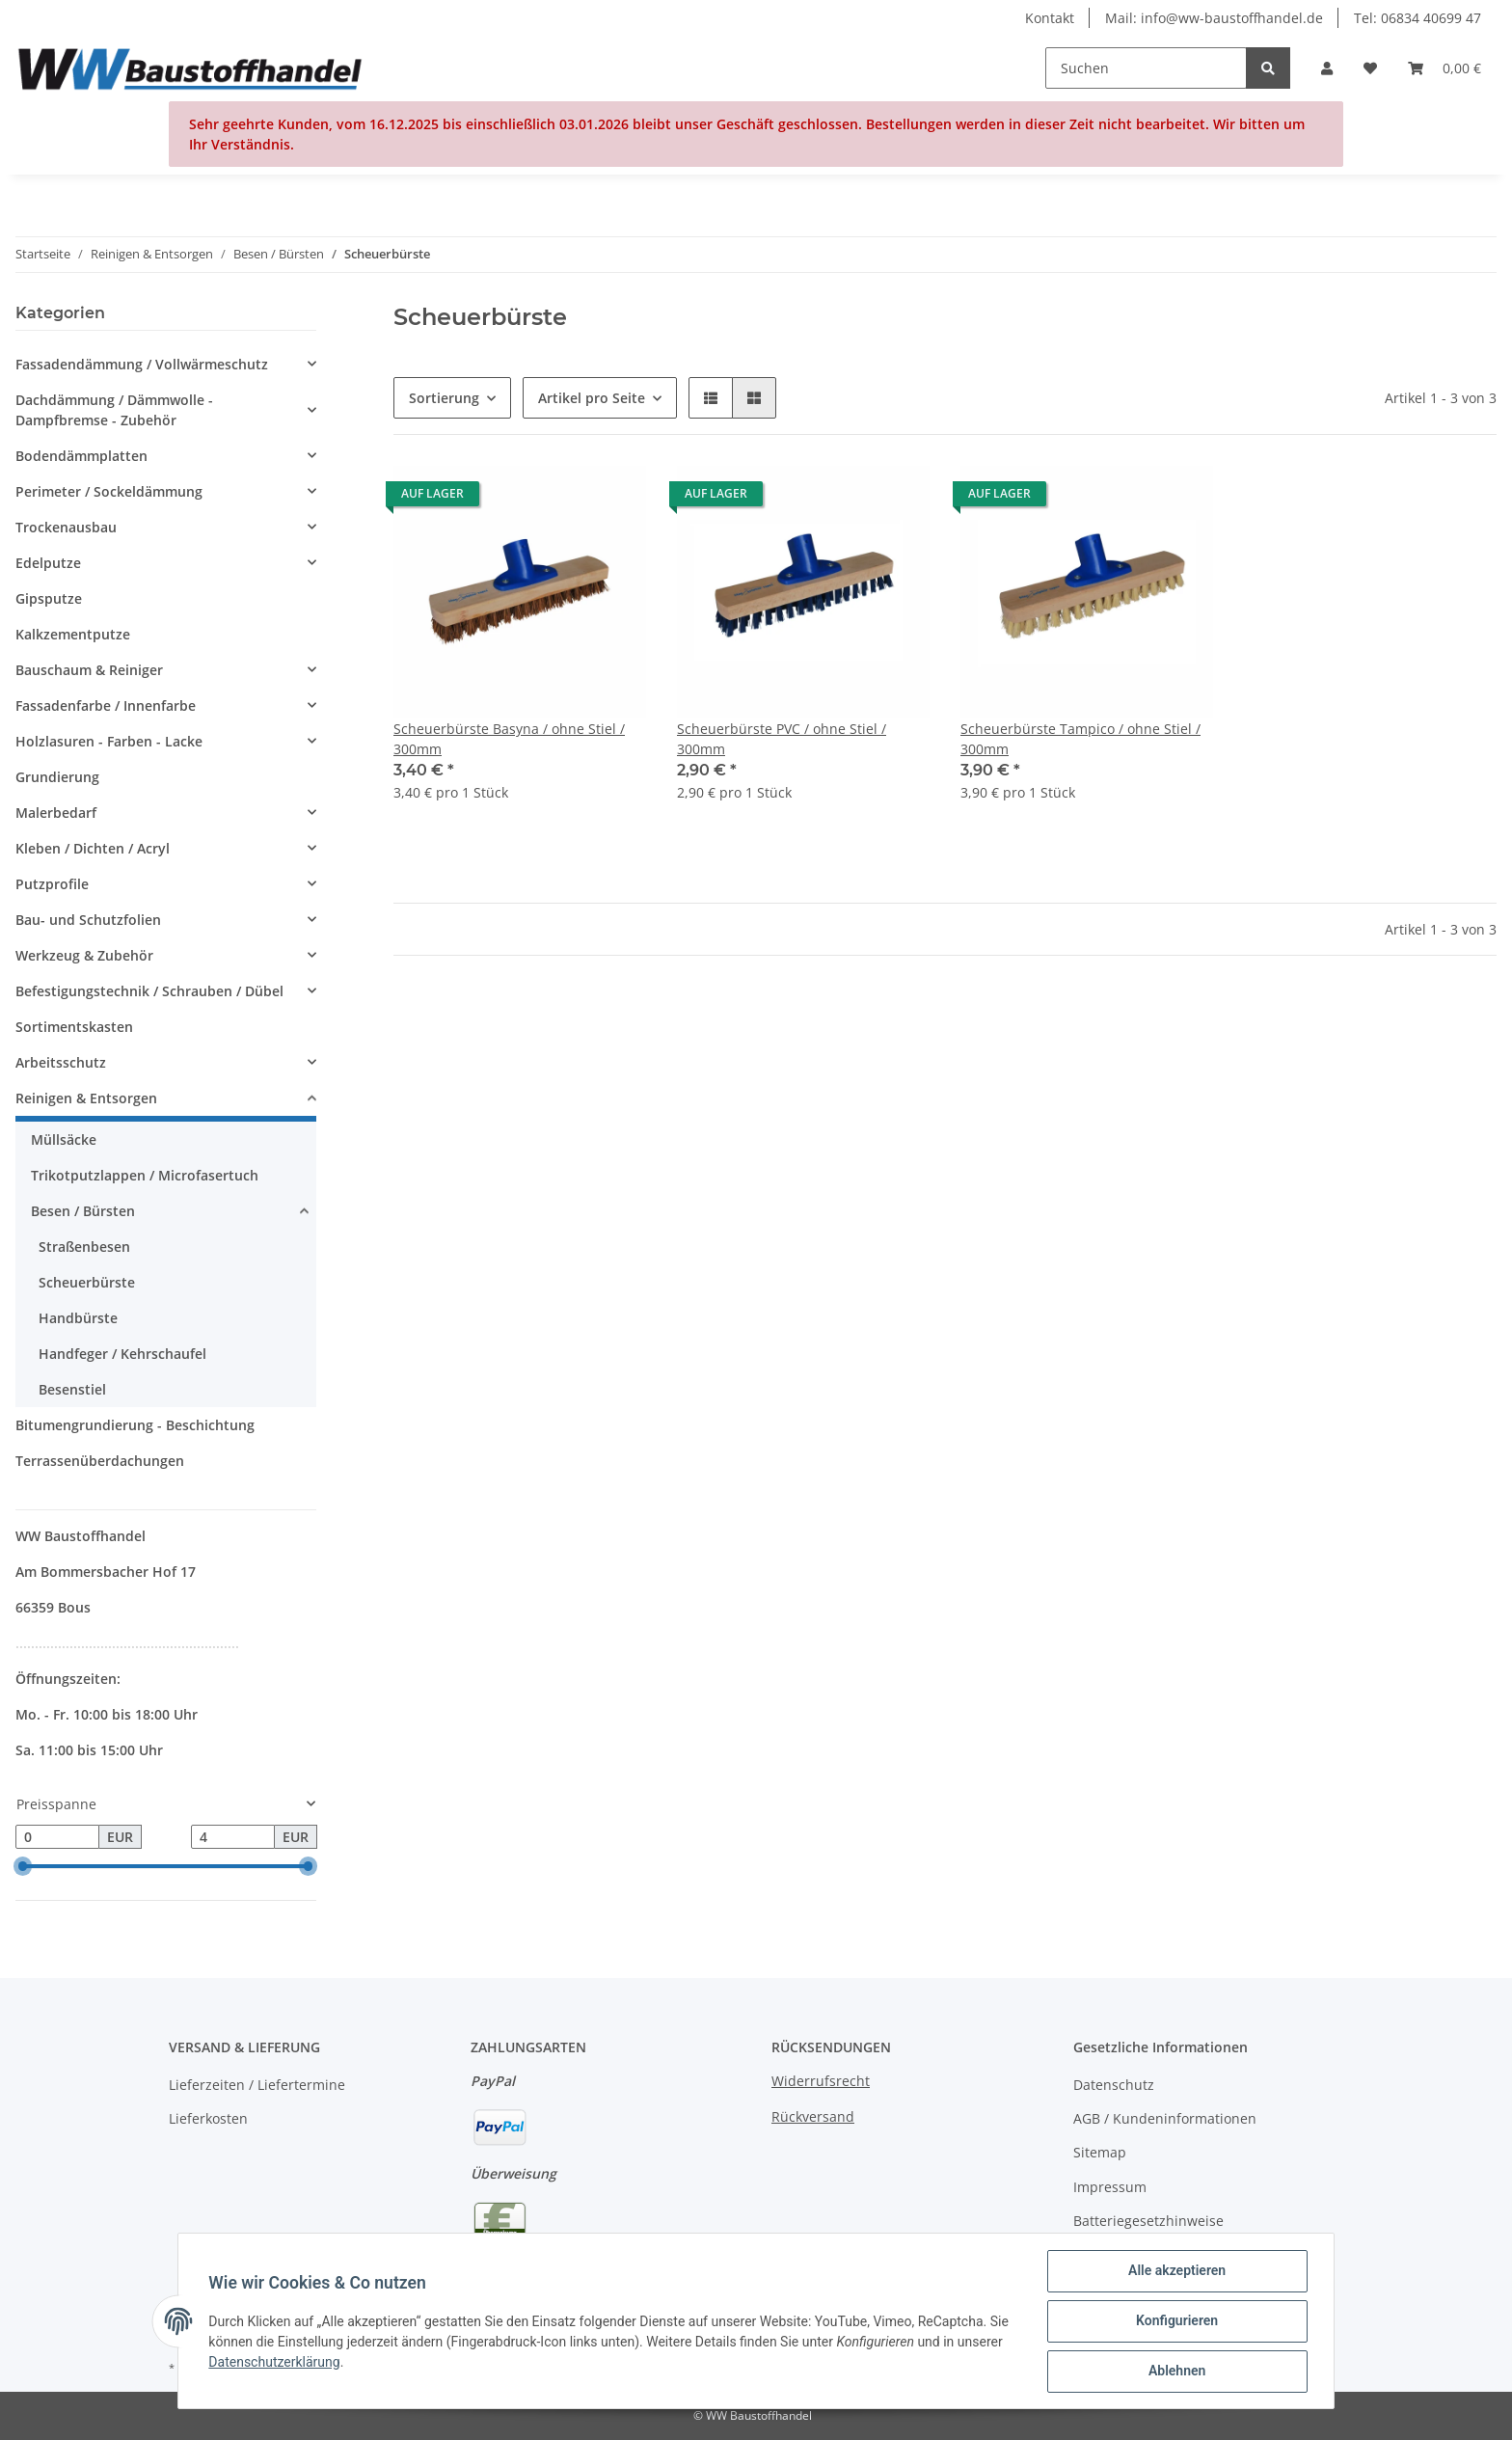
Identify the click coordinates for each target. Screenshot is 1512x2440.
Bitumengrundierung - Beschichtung (135, 1425)
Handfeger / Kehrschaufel (122, 1353)
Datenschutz (1113, 2084)
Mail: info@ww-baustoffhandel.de (1214, 18)
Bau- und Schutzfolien (88, 919)
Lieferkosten (208, 2118)
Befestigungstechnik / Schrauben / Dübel (149, 991)
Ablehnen (1176, 2371)
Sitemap (1099, 2152)
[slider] (23, 1867)
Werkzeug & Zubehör (84, 955)
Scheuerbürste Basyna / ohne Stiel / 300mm (509, 738)
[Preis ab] (57, 1837)
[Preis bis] (233, 1837)
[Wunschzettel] (1370, 68)
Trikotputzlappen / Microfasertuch (144, 1175)
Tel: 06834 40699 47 (1417, 18)
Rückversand (812, 2116)
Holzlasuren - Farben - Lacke (108, 741)
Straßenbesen (84, 1246)
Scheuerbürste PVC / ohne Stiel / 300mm (781, 738)
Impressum (1110, 2187)
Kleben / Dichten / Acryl (92, 848)
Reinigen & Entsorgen (86, 1098)
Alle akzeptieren (1176, 2271)
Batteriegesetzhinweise (1148, 2220)
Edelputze (48, 563)
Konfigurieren (1176, 2321)
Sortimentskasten (74, 1026)
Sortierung (444, 398)
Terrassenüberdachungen (99, 1460)
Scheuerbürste (87, 1282)
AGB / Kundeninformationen (1164, 2118)
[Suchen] (1146, 68)
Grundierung (57, 777)
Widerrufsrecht (820, 2081)
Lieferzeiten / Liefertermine (257, 2084)
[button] (1327, 68)
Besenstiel (72, 1389)
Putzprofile (52, 884)
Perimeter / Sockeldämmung (108, 491)
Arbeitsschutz (60, 1062)
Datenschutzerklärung (274, 2362)
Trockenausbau (66, 527)
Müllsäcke (63, 1139)
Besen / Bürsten (83, 1211)
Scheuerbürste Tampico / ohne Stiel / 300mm (1080, 738)
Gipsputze (48, 598)
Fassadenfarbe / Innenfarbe (105, 705)
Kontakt (1049, 18)
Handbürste (78, 1318)
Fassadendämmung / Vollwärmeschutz (141, 364)
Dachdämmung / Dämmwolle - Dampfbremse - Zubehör (114, 410)
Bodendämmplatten (81, 456)
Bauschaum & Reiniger (89, 670)
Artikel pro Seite (591, 398)
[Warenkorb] (1444, 68)
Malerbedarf (55, 812)
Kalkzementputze (72, 634)
